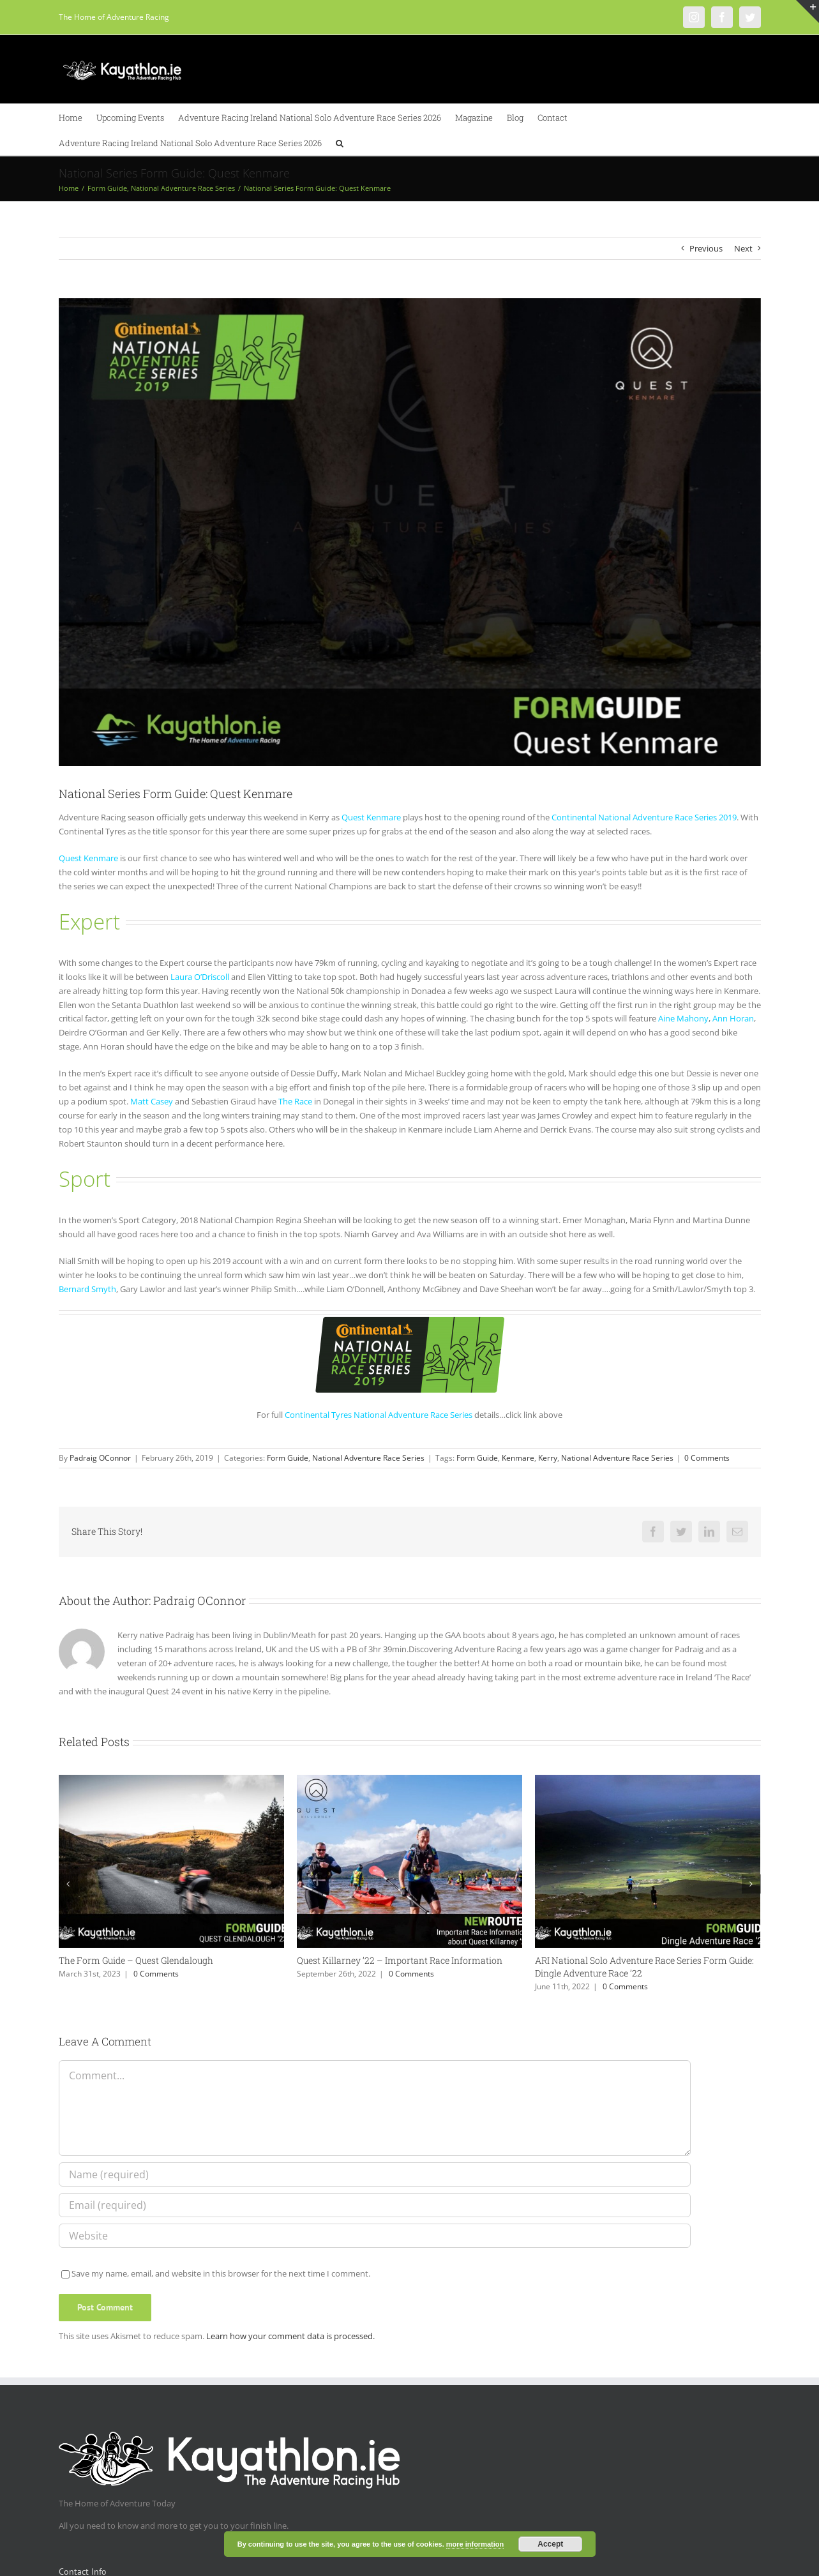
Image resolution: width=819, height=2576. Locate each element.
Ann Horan (733, 1018)
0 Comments (707, 1457)
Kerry (547, 1457)
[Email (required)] (375, 2205)
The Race (295, 1101)
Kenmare (518, 1457)
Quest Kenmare (371, 817)
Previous (706, 248)
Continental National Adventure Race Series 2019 (644, 817)
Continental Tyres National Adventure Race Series (378, 1414)
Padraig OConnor (100, 1457)
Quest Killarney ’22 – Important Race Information (399, 1960)
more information (475, 2544)
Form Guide (287, 1457)
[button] (339, 142)
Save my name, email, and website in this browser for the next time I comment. (220, 2273)
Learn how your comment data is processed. (290, 2336)
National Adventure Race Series (368, 1457)
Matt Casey (151, 1101)
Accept (550, 2544)
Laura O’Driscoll (199, 977)
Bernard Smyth (87, 1289)
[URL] (375, 2236)
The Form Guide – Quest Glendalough (136, 1960)
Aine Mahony (683, 1018)
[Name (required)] (375, 2174)
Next (743, 248)
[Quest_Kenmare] (410, 532)
